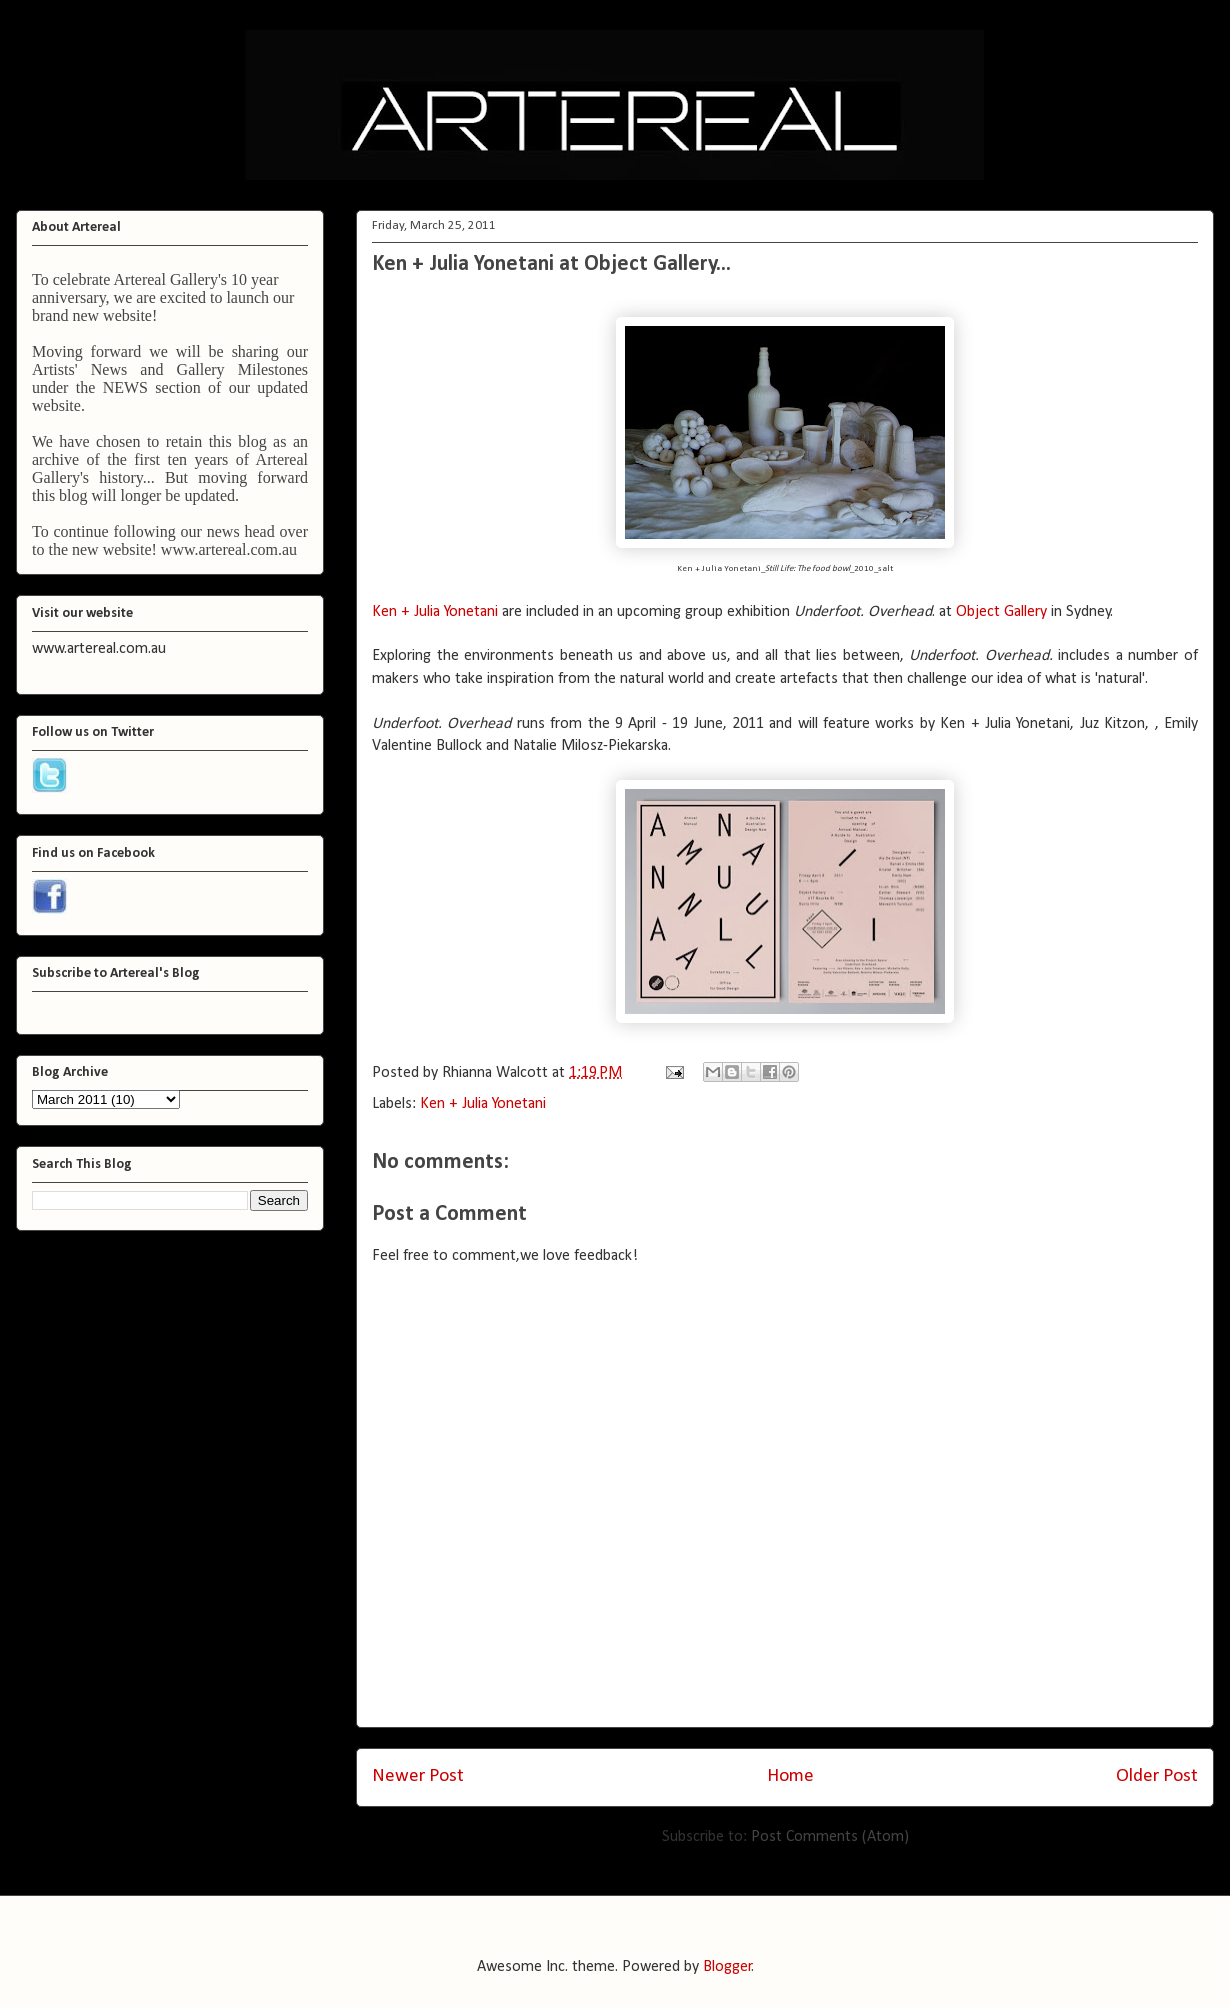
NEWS (125, 387)
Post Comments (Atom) (830, 1837)
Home (790, 1776)
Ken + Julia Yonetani (435, 612)
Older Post (1157, 1776)
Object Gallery (1001, 612)
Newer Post (418, 1776)
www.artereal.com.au (229, 549)
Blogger (727, 1967)
